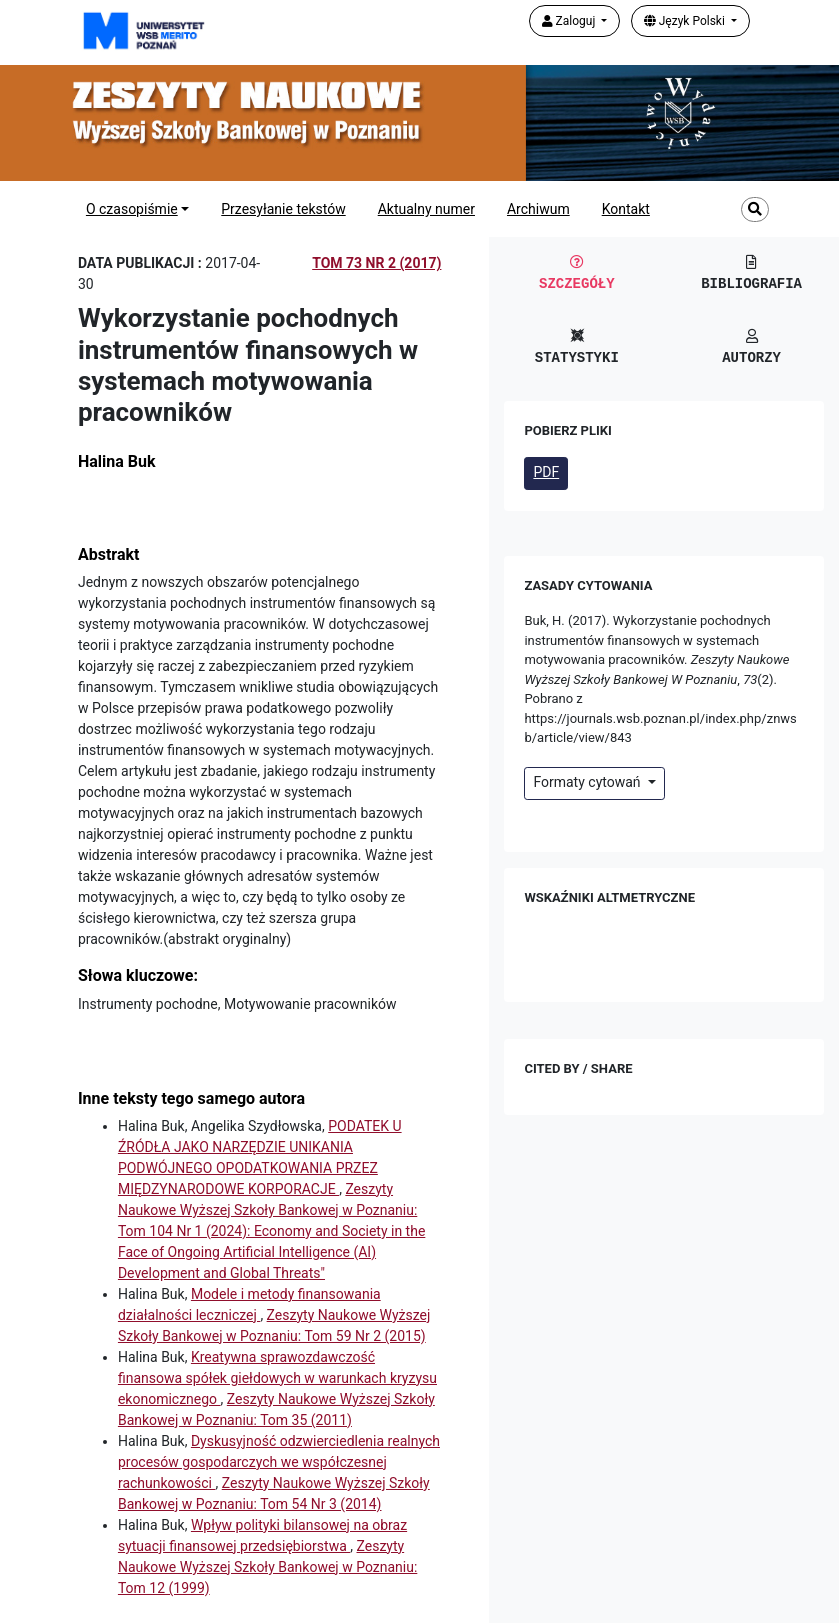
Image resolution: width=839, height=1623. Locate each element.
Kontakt (626, 209)
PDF (546, 472)
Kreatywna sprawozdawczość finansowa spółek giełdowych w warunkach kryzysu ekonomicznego (277, 1378)
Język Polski (686, 21)
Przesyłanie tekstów (283, 209)
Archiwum (538, 209)
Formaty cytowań (588, 782)
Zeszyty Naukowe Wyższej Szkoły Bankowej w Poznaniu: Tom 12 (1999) (267, 1567)
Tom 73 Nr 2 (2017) (376, 263)
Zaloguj (570, 21)
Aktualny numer (426, 209)
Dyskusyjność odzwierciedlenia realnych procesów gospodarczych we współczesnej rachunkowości (279, 1462)
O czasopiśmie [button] (132, 209)
